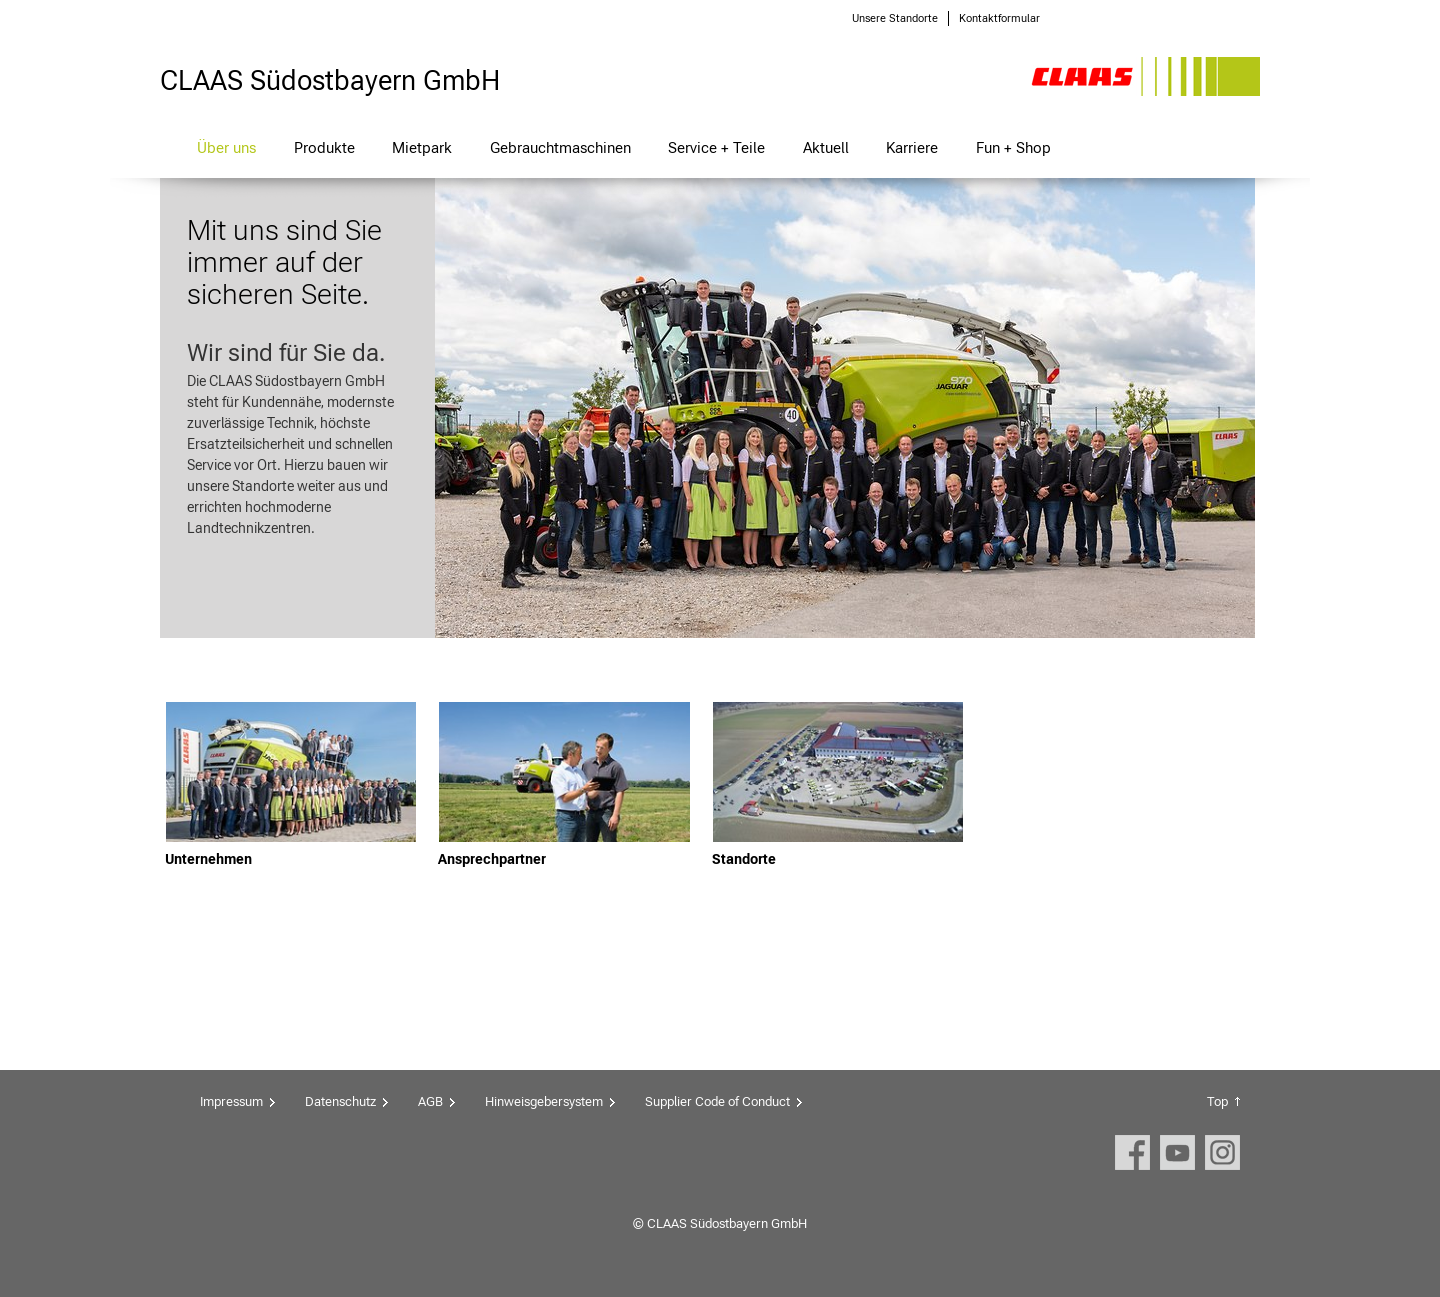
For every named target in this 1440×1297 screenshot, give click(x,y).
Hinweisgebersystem (544, 1101)
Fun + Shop (1013, 147)
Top (1217, 1101)
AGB (430, 1101)
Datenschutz (340, 1101)
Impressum (231, 1101)
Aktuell (826, 147)
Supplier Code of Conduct (717, 1101)
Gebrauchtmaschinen (560, 147)
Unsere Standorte (895, 18)
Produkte (324, 147)
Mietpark (422, 147)
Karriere (912, 147)
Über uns (226, 147)
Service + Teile (716, 147)
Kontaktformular (999, 18)
